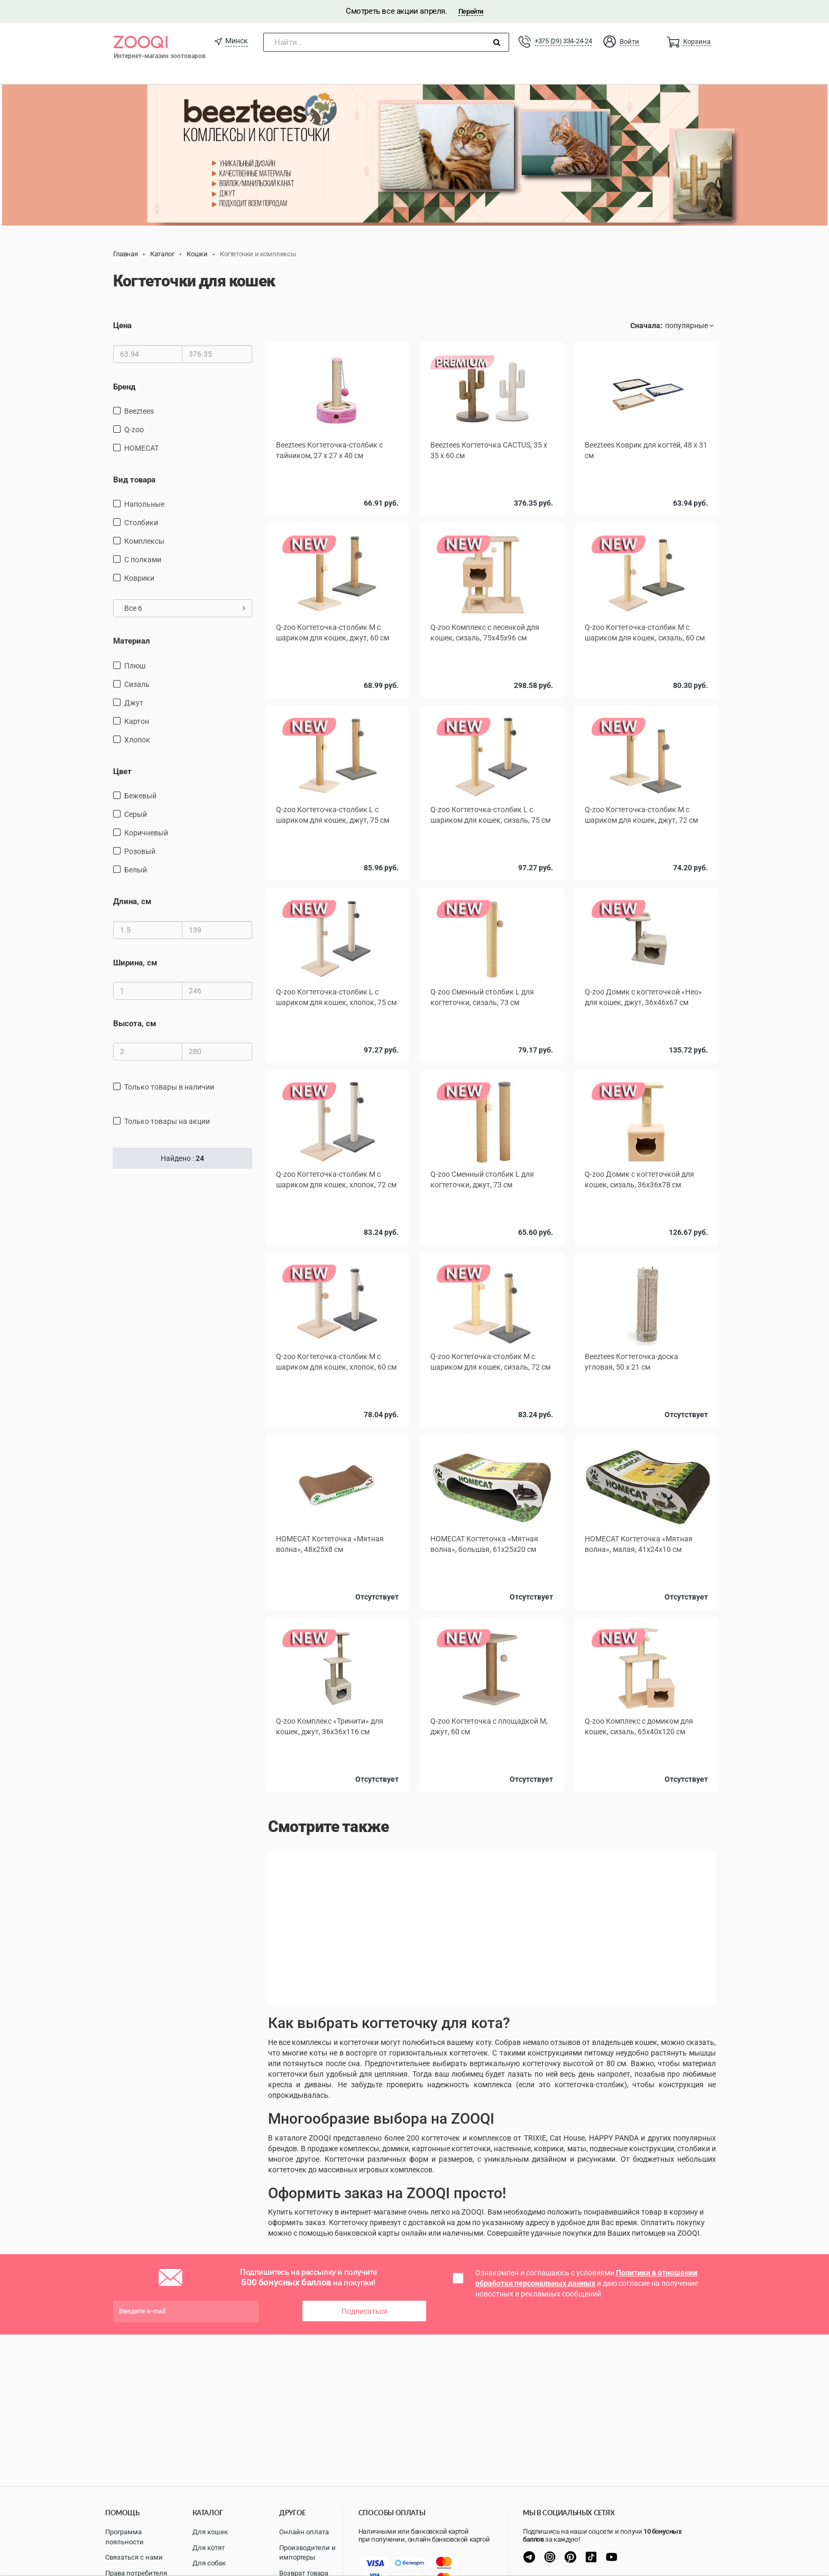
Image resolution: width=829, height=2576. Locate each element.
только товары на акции (167, 1121)
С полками (142, 559)
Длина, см (132, 901)
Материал (131, 641)
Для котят (208, 2548)
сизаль (137, 684)
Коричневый (146, 833)
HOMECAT (141, 448)
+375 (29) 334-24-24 (563, 41)
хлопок (137, 740)
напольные (144, 504)
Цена (122, 325)
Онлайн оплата (304, 2532)
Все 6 (184, 608)
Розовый (139, 851)
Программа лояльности (124, 2537)
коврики (139, 578)
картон (136, 721)
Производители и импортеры (307, 2553)
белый (135, 870)
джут (133, 703)
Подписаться (365, 2311)
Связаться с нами (134, 2557)
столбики (141, 522)
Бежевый (140, 796)
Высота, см (134, 1023)
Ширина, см (135, 963)
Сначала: (646, 325)
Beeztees (139, 411)
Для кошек (210, 2532)
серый (135, 814)
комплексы (144, 541)
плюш (134, 666)
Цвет (122, 771)
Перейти (470, 11)
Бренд (124, 387)
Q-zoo (134, 429)
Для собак (209, 2563)
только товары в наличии (169, 1087)
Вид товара (134, 480)
